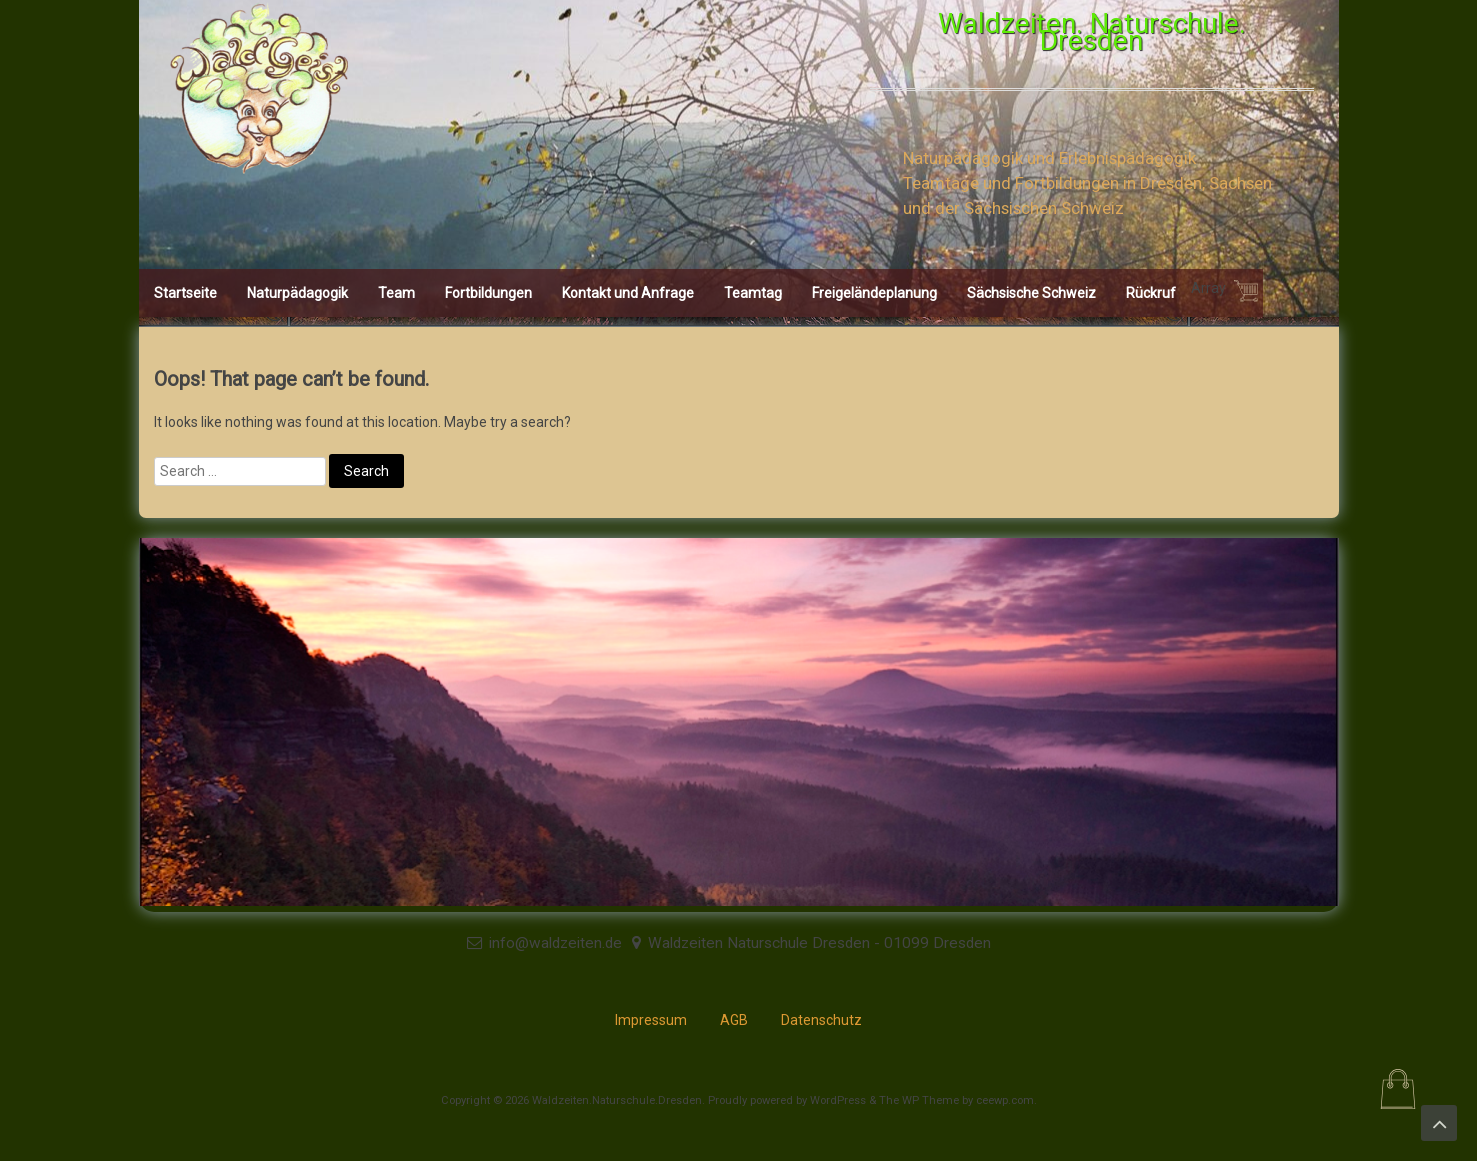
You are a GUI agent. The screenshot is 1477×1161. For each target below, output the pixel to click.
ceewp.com (1005, 1100)
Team (396, 293)
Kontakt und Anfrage (628, 293)
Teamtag (753, 293)
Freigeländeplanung (874, 293)
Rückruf (1151, 293)
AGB (734, 1020)
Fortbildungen (488, 293)
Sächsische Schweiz (1031, 293)
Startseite (185, 293)
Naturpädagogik (297, 293)
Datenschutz (821, 1020)
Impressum (651, 1020)
